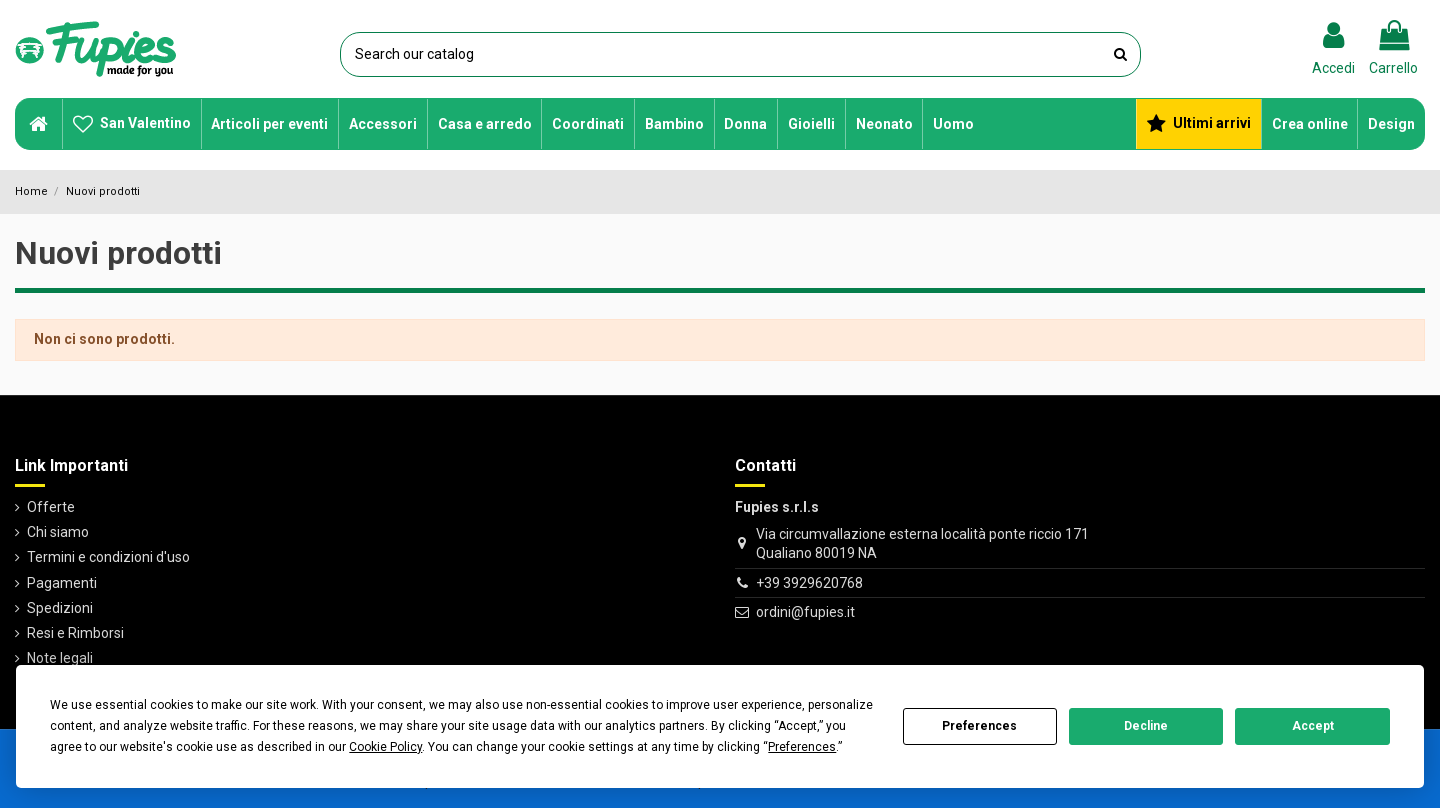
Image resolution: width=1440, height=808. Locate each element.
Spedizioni (60, 608)
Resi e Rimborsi (75, 633)
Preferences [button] (802, 747)
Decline (1146, 726)
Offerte (51, 507)
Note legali (60, 658)
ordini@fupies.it (805, 612)
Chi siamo (58, 532)
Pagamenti (62, 583)
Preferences (979, 726)
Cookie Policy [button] (385, 747)
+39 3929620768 (809, 583)
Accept (1313, 726)
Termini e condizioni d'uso (108, 557)
